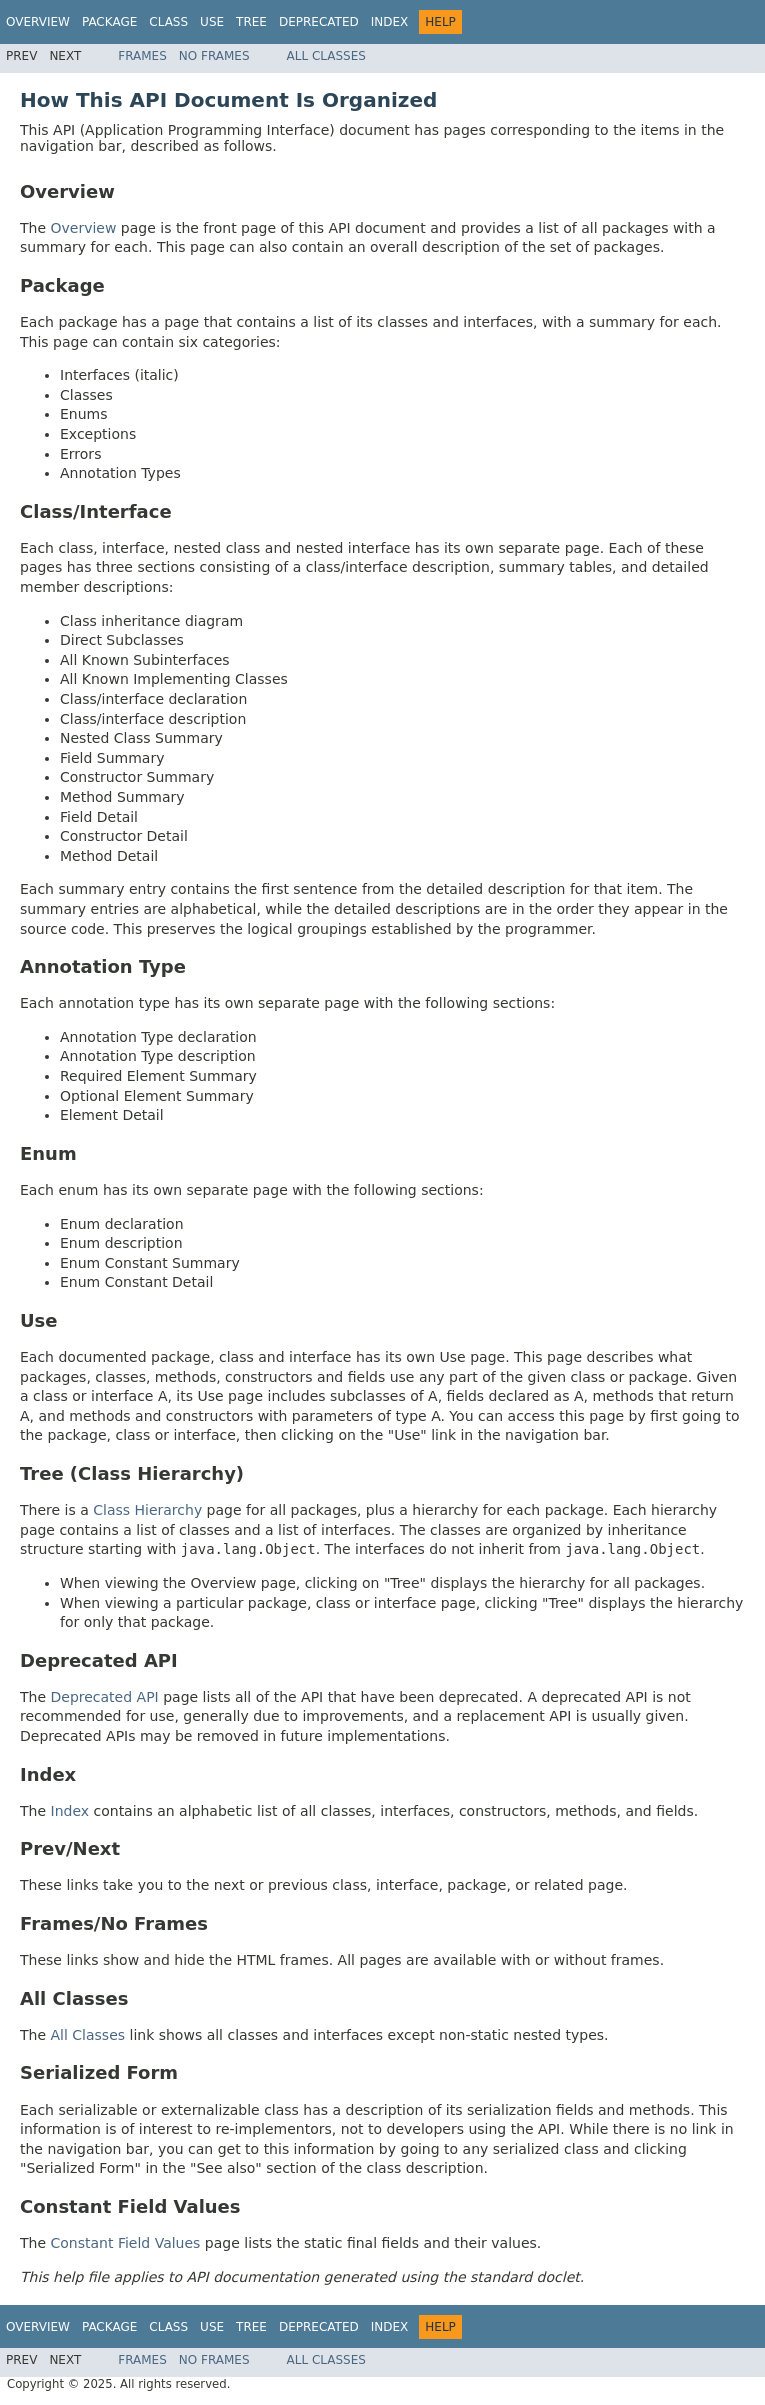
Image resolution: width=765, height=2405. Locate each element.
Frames (142, 56)
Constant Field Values (126, 2243)
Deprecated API (105, 1697)
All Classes (326, 56)
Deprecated (319, 22)
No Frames (214, 56)
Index (390, 22)
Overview (38, 22)
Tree (251, 22)
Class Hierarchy (147, 1510)
